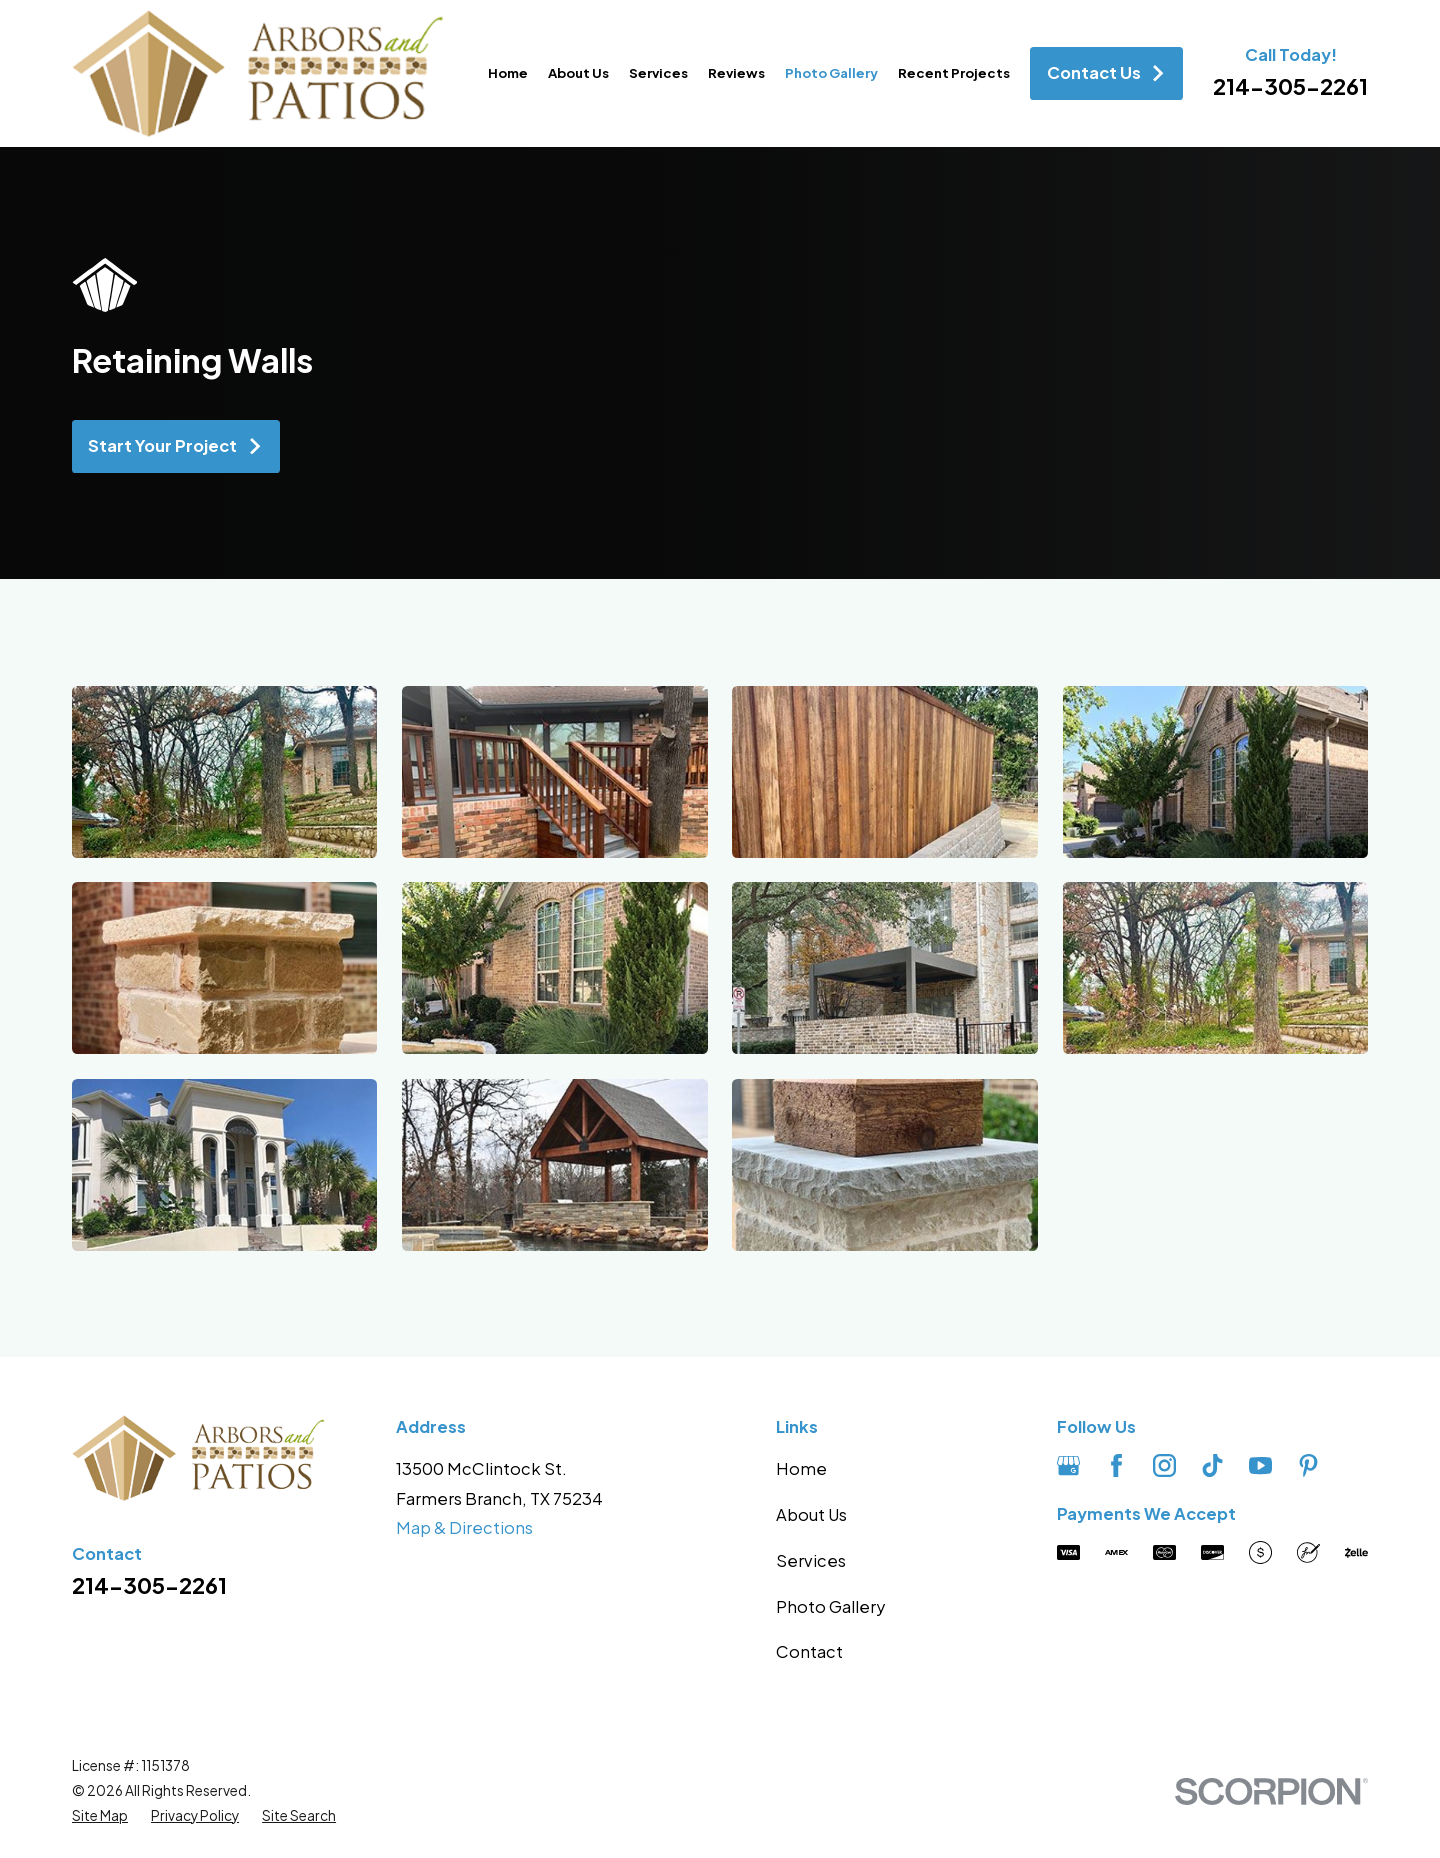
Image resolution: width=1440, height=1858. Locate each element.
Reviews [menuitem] (736, 72)
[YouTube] (1260, 1465)
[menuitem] (100, 1816)
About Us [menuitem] (578, 72)
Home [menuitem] (508, 72)
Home (801, 1468)
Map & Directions (464, 1527)
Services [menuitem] (658, 72)
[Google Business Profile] (1068, 1465)
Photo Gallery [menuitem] (831, 72)
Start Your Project (175, 445)
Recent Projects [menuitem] (954, 72)
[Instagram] (1164, 1465)
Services (811, 1560)
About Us (811, 1514)
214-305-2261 (1290, 86)
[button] (224, 772)
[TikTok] (1212, 1465)
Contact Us (1107, 72)
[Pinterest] (1308, 1465)
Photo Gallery (830, 1606)
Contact (809, 1651)
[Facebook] (1116, 1465)
